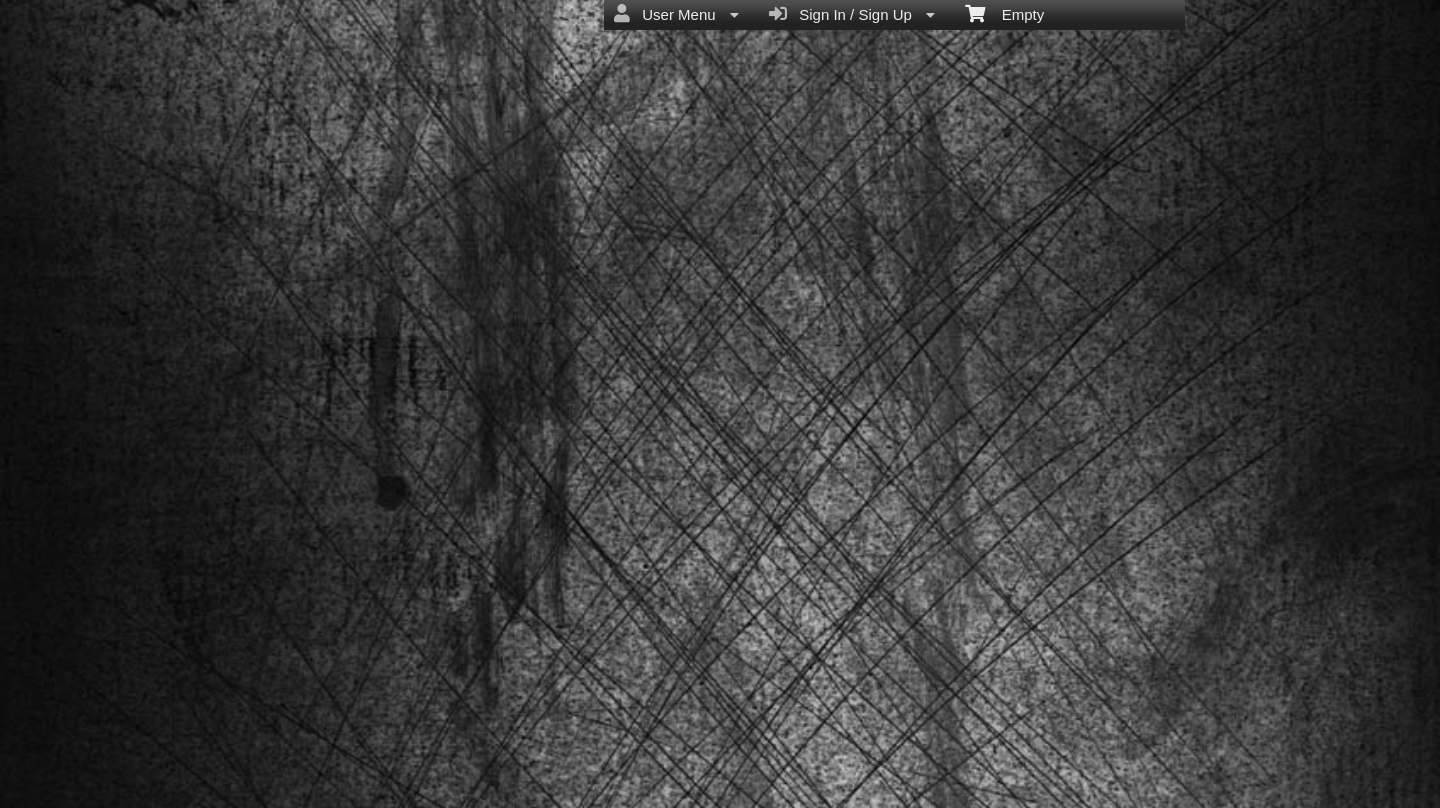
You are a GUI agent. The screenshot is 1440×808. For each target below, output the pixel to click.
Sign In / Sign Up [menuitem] (852, 14)
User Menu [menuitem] (676, 14)
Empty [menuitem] (1004, 13)
